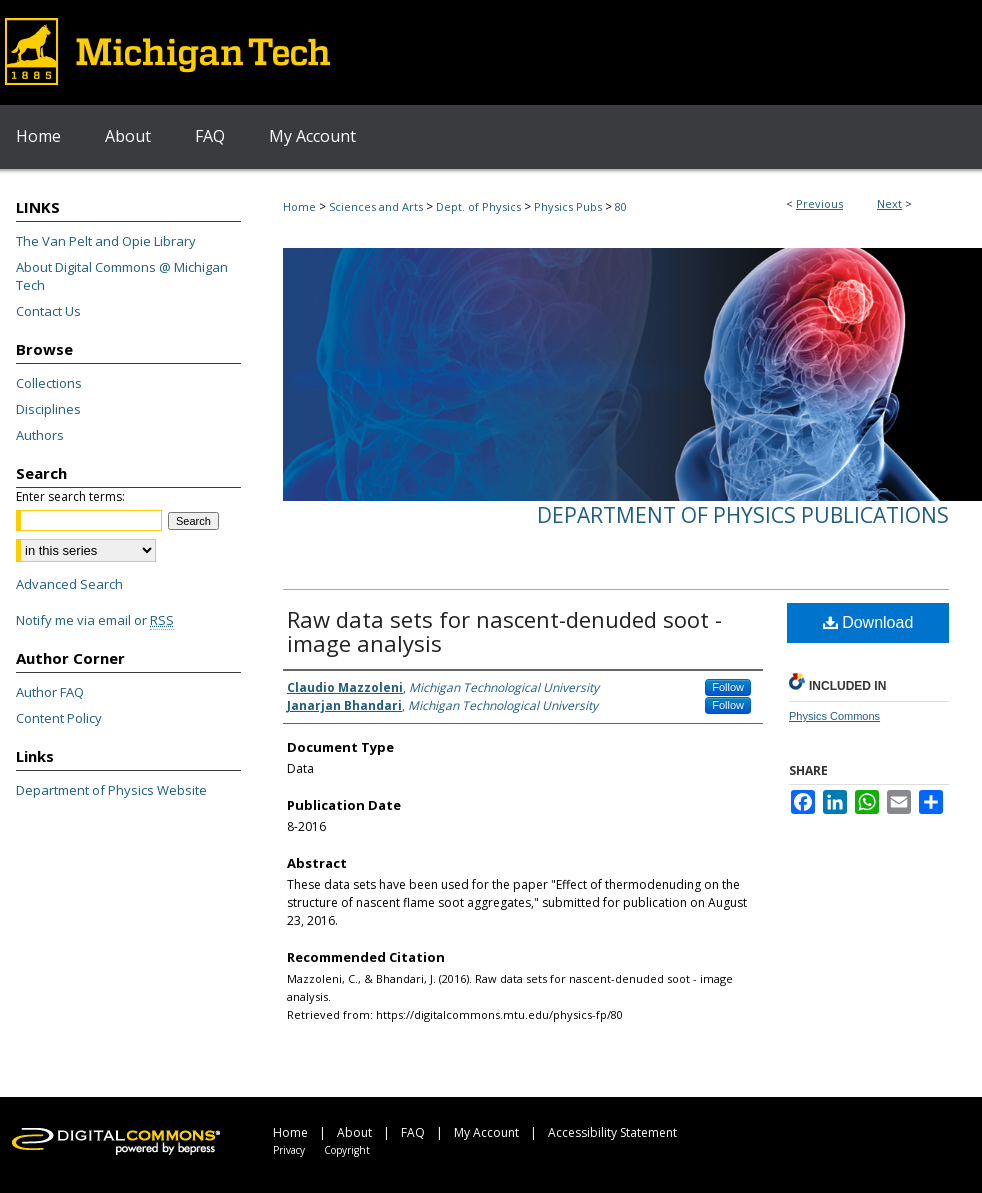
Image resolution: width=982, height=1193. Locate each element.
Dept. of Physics (478, 206)
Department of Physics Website (111, 790)
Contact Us (48, 311)
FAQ (413, 1132)
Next (889, 203)
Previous (819, 203)
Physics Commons (834, 716)
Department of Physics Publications (743, 515)
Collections (49, 383)
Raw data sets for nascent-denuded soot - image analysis (504, 631)
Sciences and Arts (376, 206)
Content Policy (59, 718)
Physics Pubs (568, 206)
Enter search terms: (70, 496)
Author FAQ (50, 692)
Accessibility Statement (612, 1132)
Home (299, 206)
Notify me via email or (95, 620)
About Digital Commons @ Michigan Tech (122, 276)
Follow (728, 687)
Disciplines (48, 409)
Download (868, 622)
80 (621, 206)
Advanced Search (69, 584)
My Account (486, 1132)
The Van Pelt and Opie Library (106, 241)
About (354, 1132)
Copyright (347, 1150)
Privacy (289, 1150)
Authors (40, 435)
